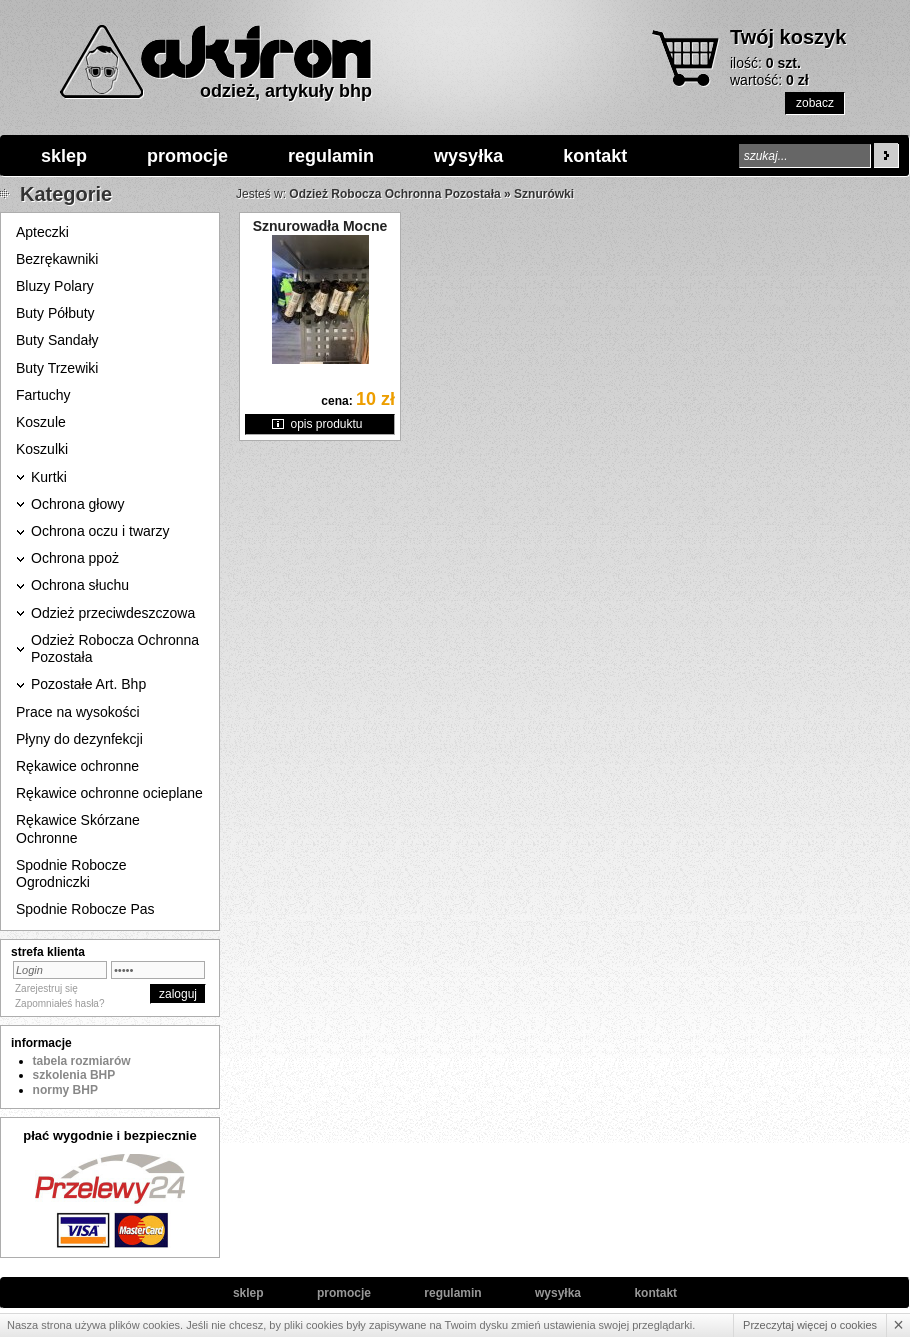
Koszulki (42, 449)
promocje (187, 156)
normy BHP (65, 1090)
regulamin (331, 156)
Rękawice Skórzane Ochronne (78, 828)
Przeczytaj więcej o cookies (810, 1325)
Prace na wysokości (78, 712)
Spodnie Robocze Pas (85, 909)
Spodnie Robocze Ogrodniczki (71, 873)
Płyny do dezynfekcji (79, 739)
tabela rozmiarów (82, 1061)
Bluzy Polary (55, 286)
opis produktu (326, 424)
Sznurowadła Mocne (320, 226)
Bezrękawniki (57, 259)
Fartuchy (43, 395)
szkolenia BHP (74, 1075)
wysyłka (468, 156)
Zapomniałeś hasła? (60, 1003)
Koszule (41, 422)
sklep (64, 156)
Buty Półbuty (55, 313)
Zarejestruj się (46, 988)
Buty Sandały (57, 340)
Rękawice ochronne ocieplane (109, 793)
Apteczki (42, 232)
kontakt (595, 156)
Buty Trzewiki (57, 368)
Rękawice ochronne (77, 766)
